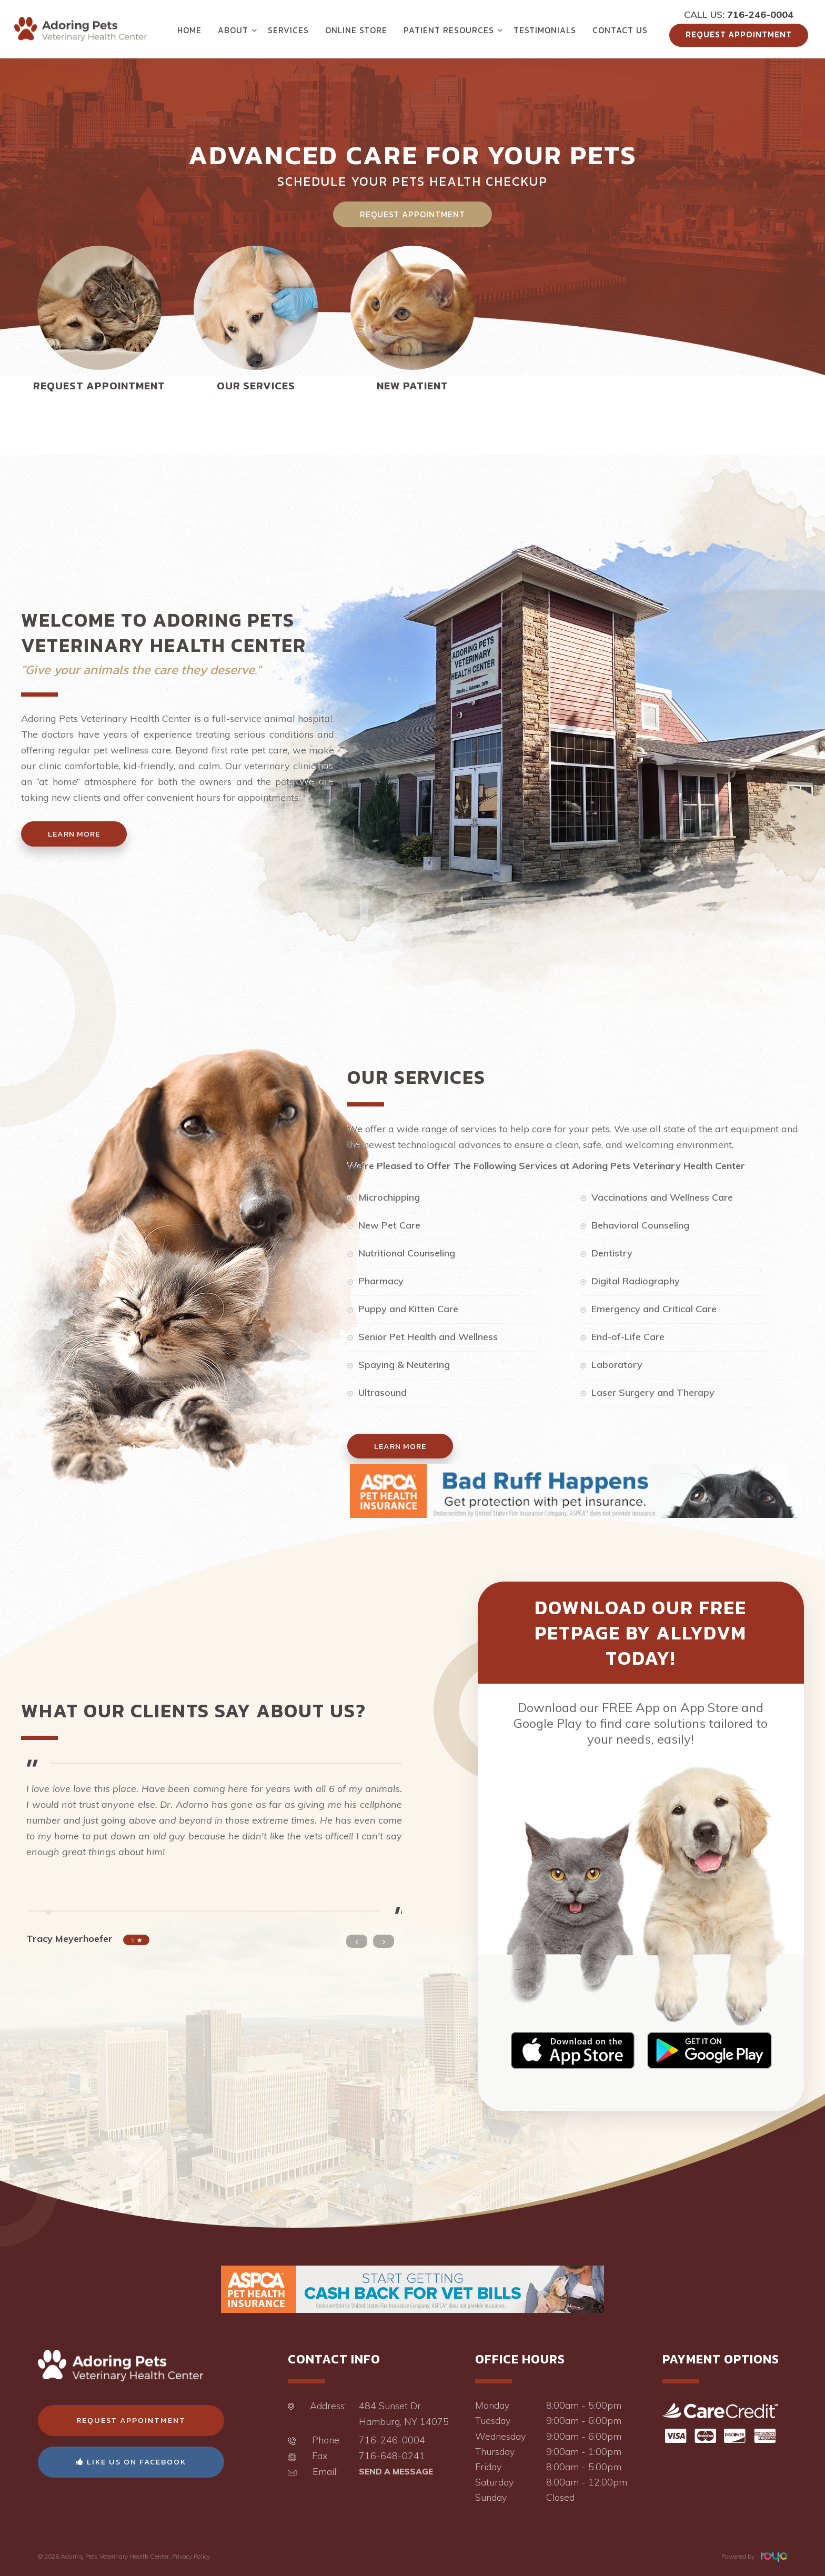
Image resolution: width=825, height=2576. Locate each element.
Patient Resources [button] (449, 30)
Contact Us (620, 30)
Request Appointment (739, 34)
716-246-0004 (760, 14)
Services (288, 30)
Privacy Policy (191, 2556)
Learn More (74, 834)
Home (189, 30)
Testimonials (545, 30)
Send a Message (396, 2471)
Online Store (356, 30)
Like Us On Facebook (131, 2462)
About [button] (233, 30)
